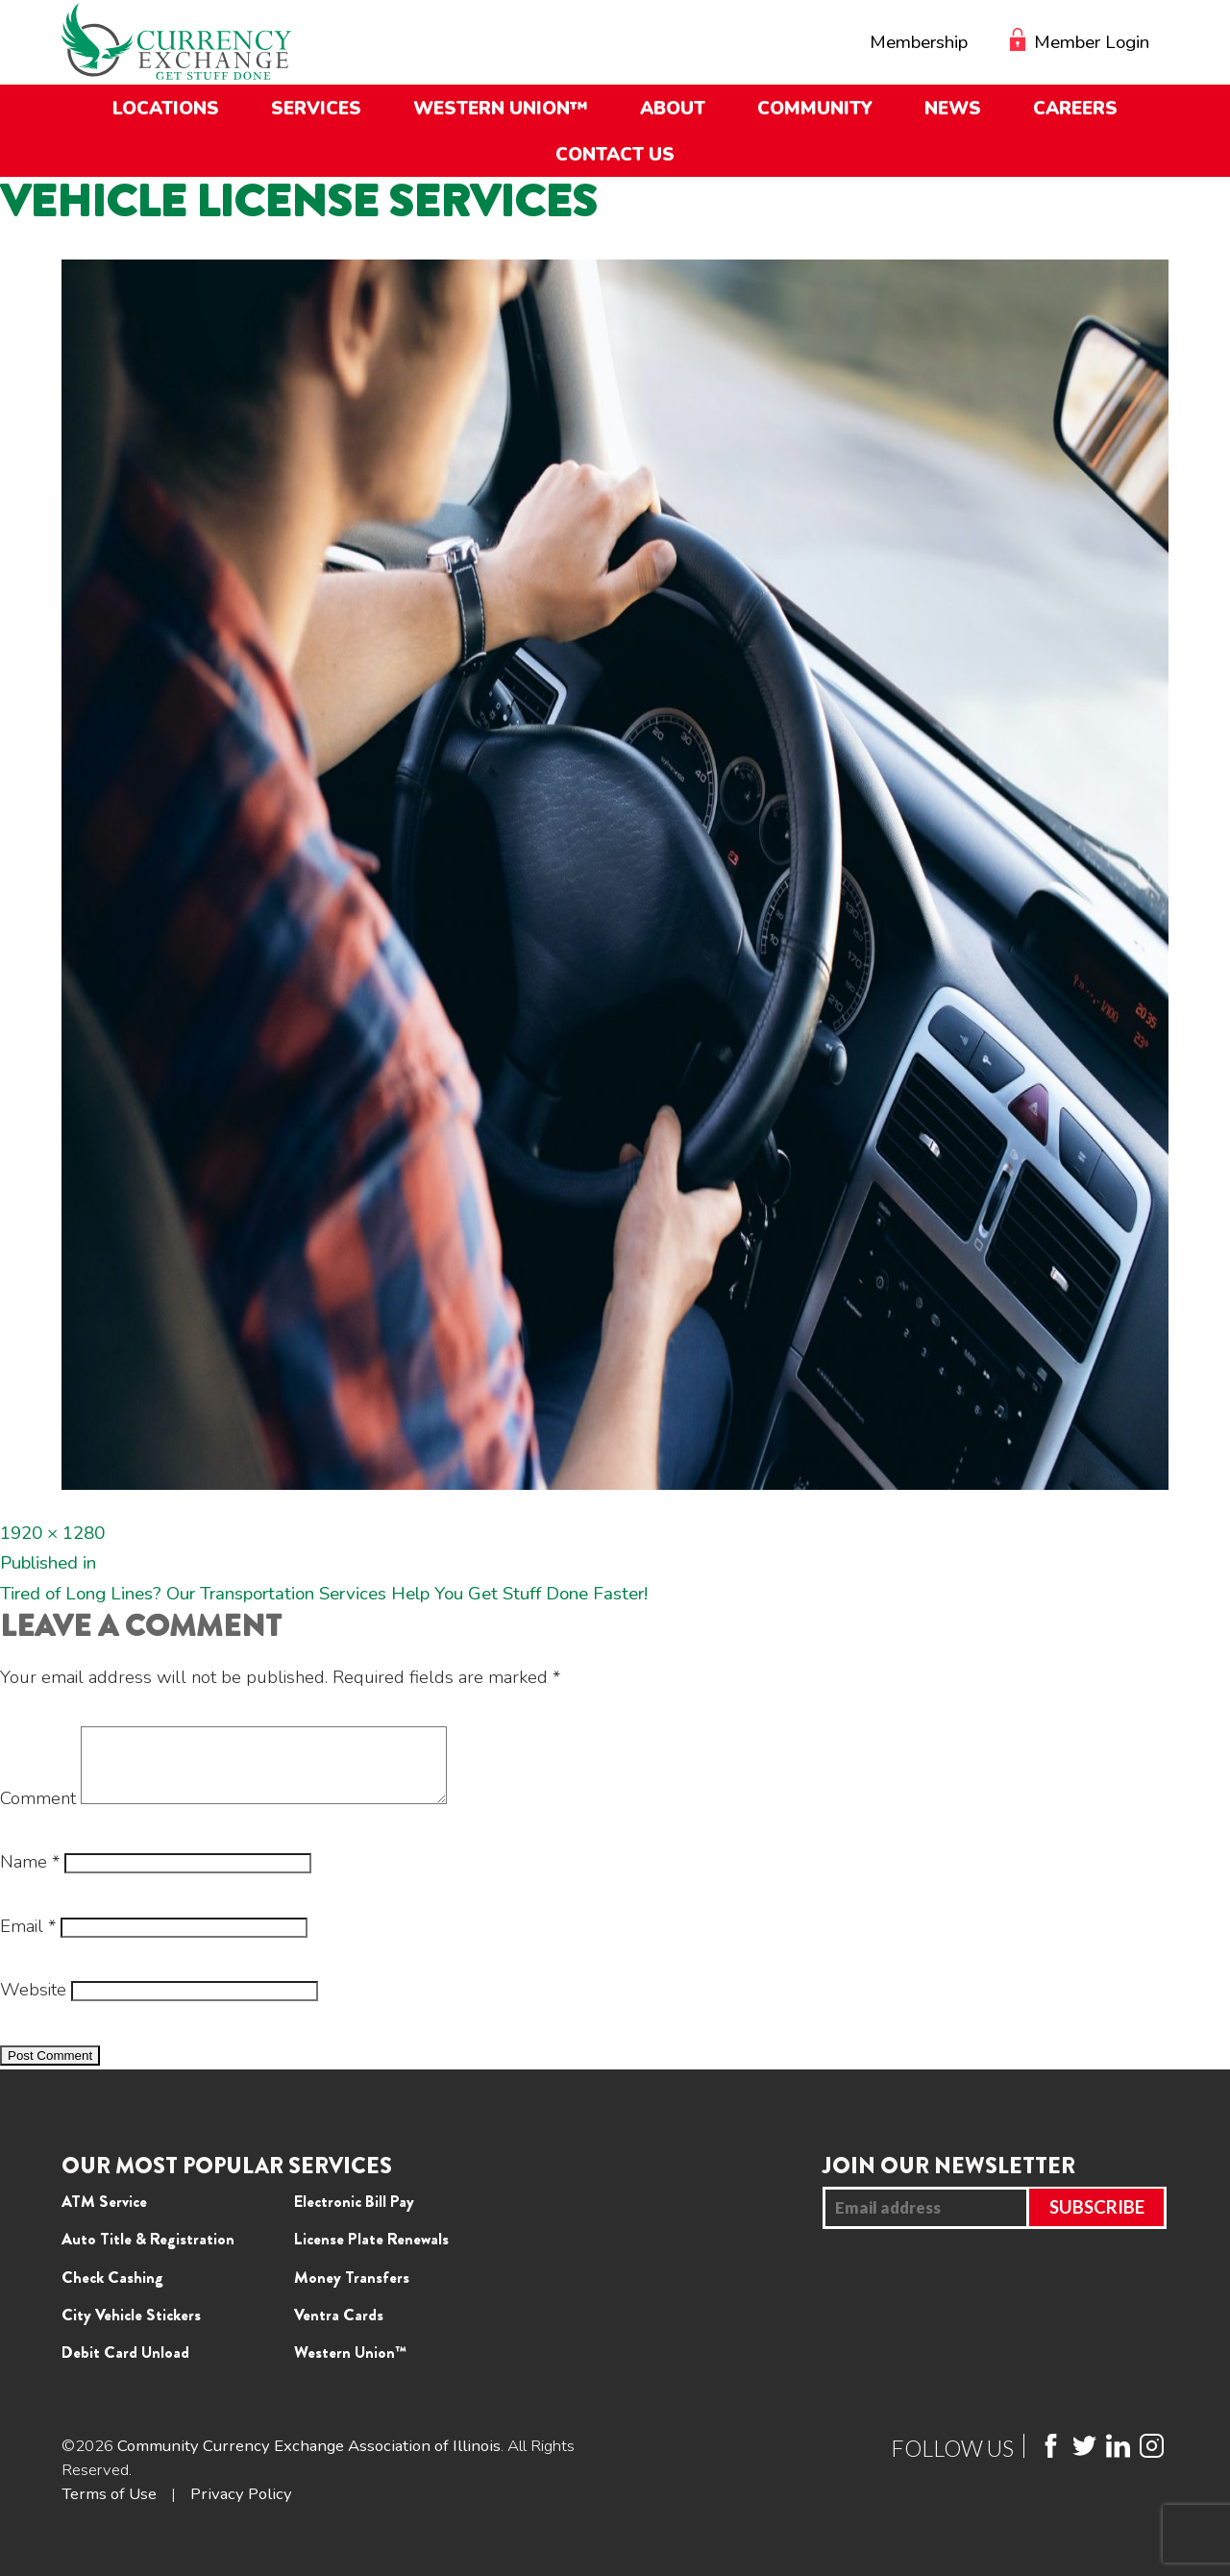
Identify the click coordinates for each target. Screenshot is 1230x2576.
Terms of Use (109, 2508)
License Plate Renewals (371, 2253)
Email (28, 1940)
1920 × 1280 (52, 1533)
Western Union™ (350, 2366)
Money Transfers (351, 2291)
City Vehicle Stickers (131, 2329)
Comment (38, 1812)
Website (33, 2004)
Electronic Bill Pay (354, 2215)
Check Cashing (112, 2291)
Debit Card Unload (125, 2366)
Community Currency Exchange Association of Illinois (309, 2460)
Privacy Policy (241, 2508)
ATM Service (104, 2215)
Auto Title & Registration (148, 2253)
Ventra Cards (338, 2329)
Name (30, 1876)
